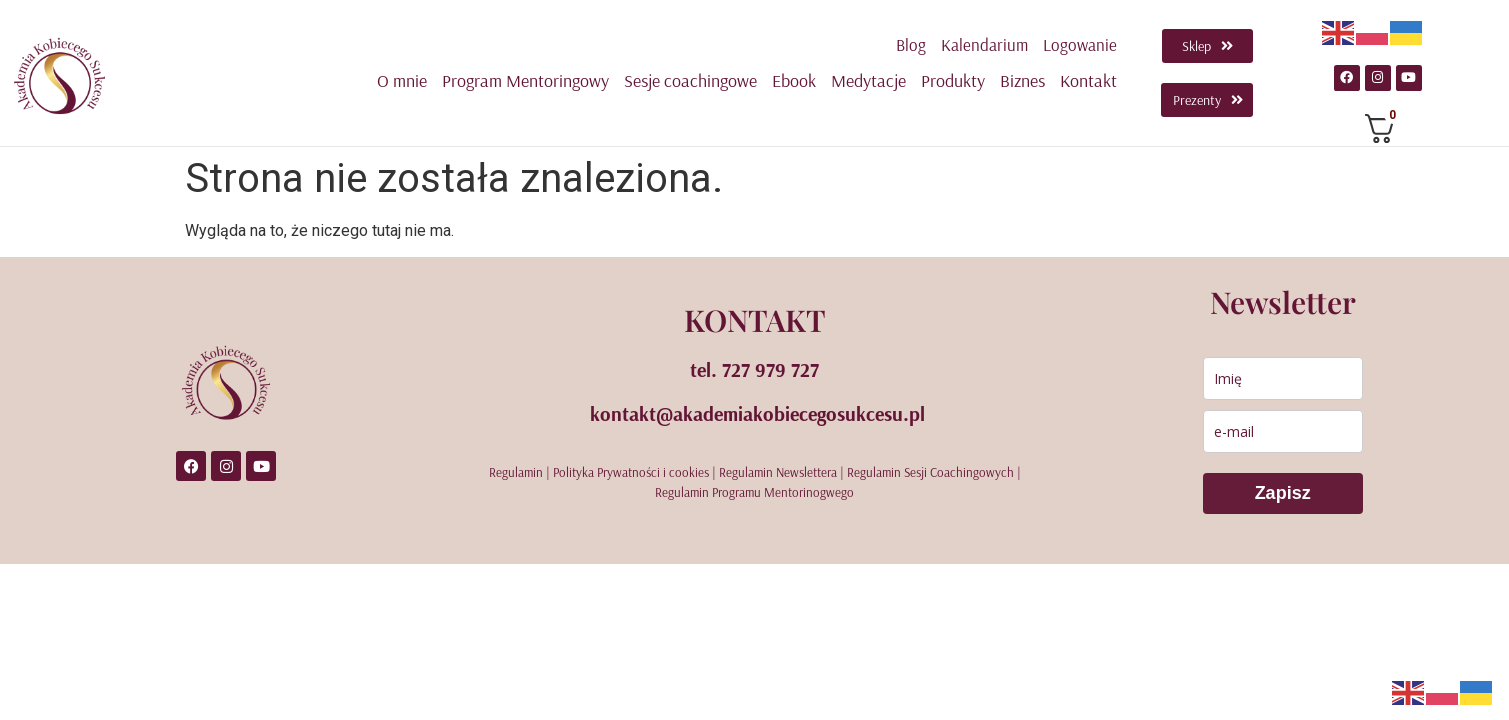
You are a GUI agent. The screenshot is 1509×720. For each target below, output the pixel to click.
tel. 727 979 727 (754, 368)
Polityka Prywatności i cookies (631, 471)
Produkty (953, 80)
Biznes (1022, 80)
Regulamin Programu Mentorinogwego (754, 491)
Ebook (794, 80)
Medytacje (868, 80)
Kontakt (1088, 80)
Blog (911, 44)
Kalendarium (984, 44)
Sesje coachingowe (690, 80)
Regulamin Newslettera (778, 471)
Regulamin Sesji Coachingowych (930, 471)
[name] (1283, 377)
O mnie (402, 80)
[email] (1283, 430)
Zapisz (1283, 492)
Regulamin (516, 471)
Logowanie (1080, 44)
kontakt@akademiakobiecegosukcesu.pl (757, 412)
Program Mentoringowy (525, 80)
